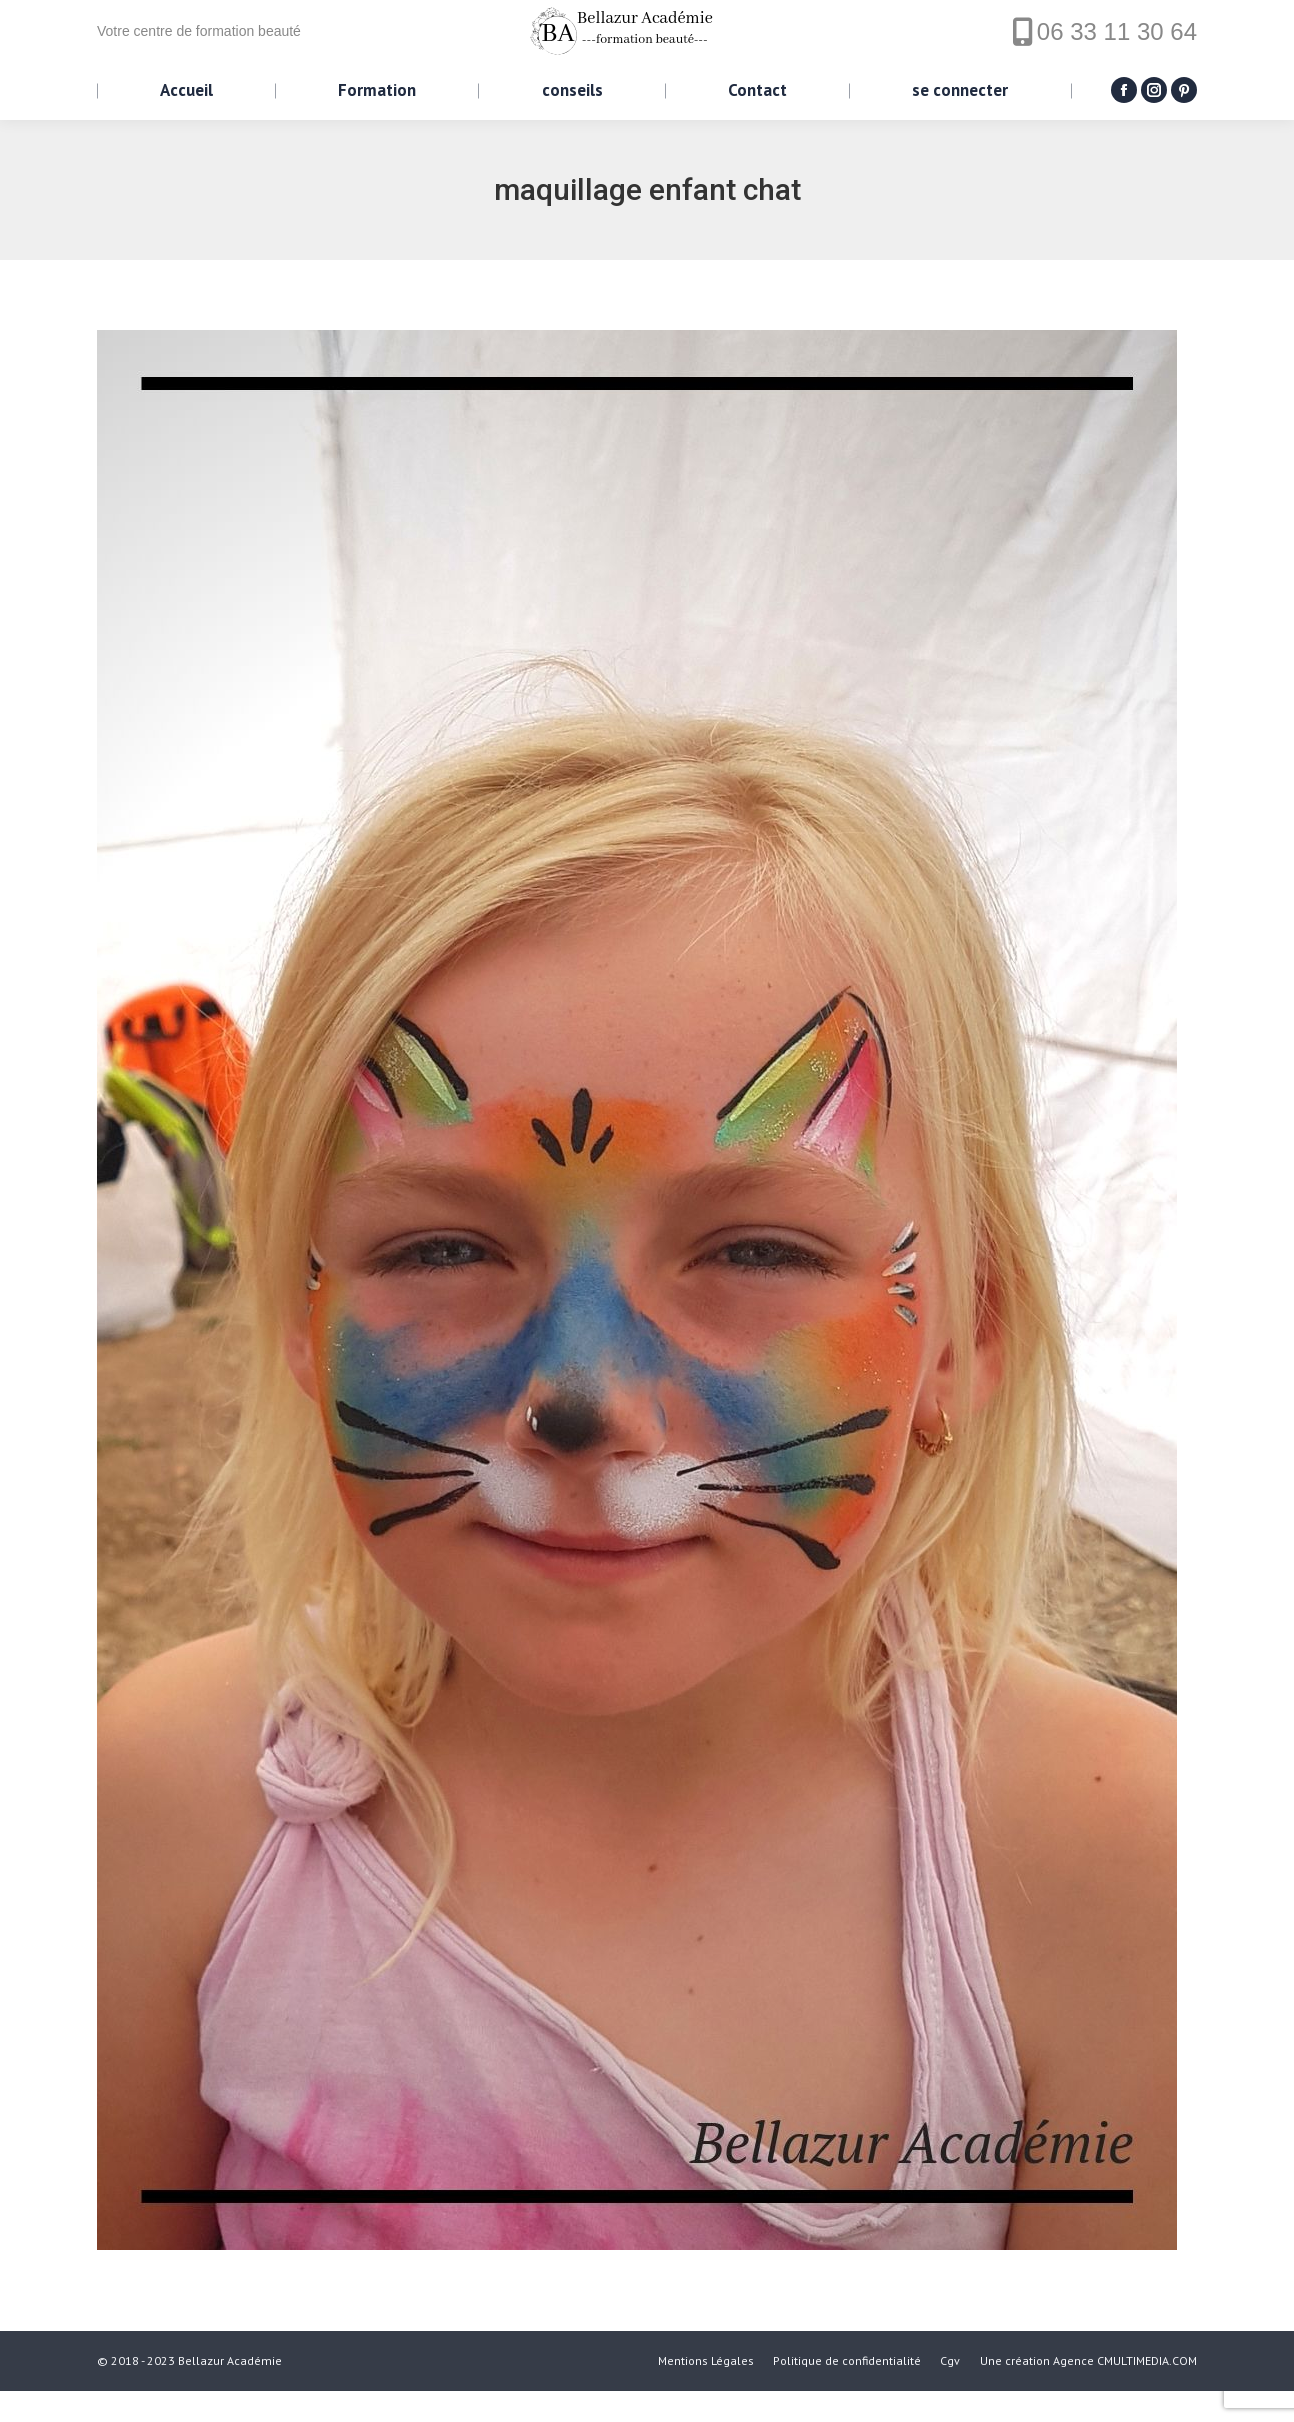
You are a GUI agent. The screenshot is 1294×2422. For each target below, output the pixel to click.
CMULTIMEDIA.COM (1147, 2391)
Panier (141, 15)
